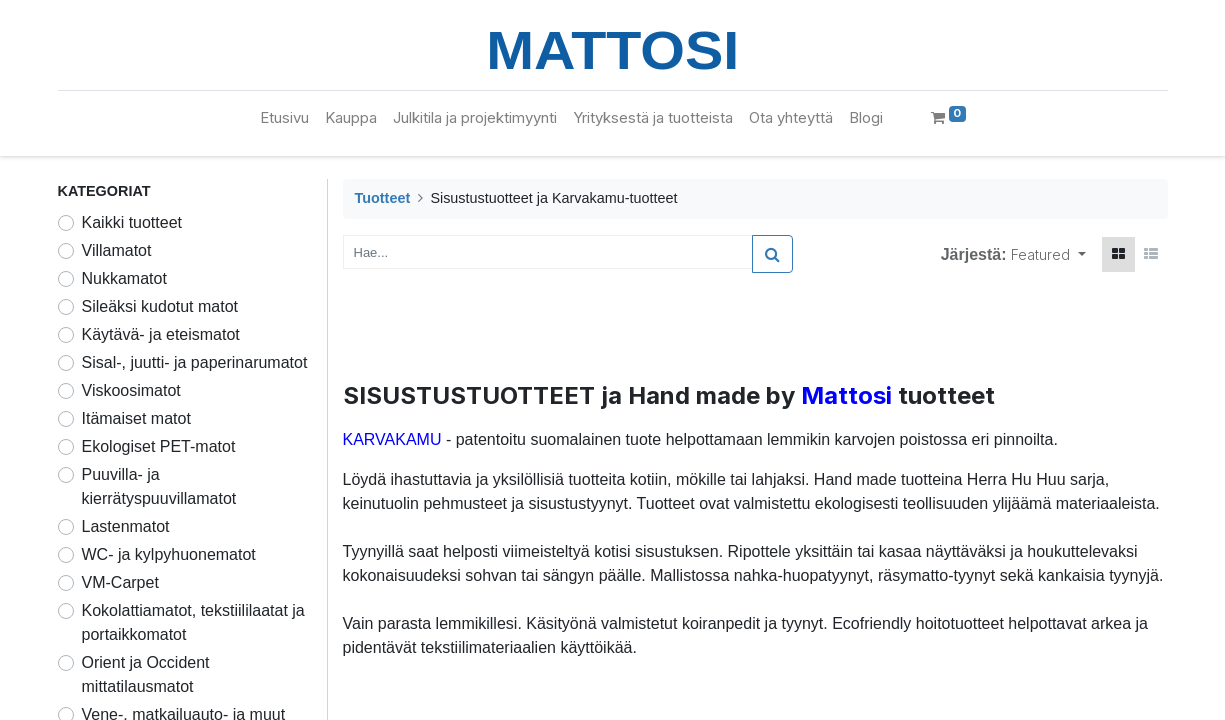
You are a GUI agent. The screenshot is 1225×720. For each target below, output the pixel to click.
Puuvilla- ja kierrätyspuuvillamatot (159, 486)
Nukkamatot (124, 278)
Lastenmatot (126, 526)
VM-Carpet (120, 582)
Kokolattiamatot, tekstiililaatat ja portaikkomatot (193, 622)
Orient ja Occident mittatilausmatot (146, 674)
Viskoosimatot (131, 390)
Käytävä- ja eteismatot (161, 334)
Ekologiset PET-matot (159, 446)
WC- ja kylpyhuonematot (169, 554)
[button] (1048, 254)
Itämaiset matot (136, 418)
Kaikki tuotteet (132, 222)
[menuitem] (284, 118)
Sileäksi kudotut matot (160, 306)
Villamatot (117, 250)
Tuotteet (383, 198)
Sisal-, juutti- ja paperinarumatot (195, 362)
